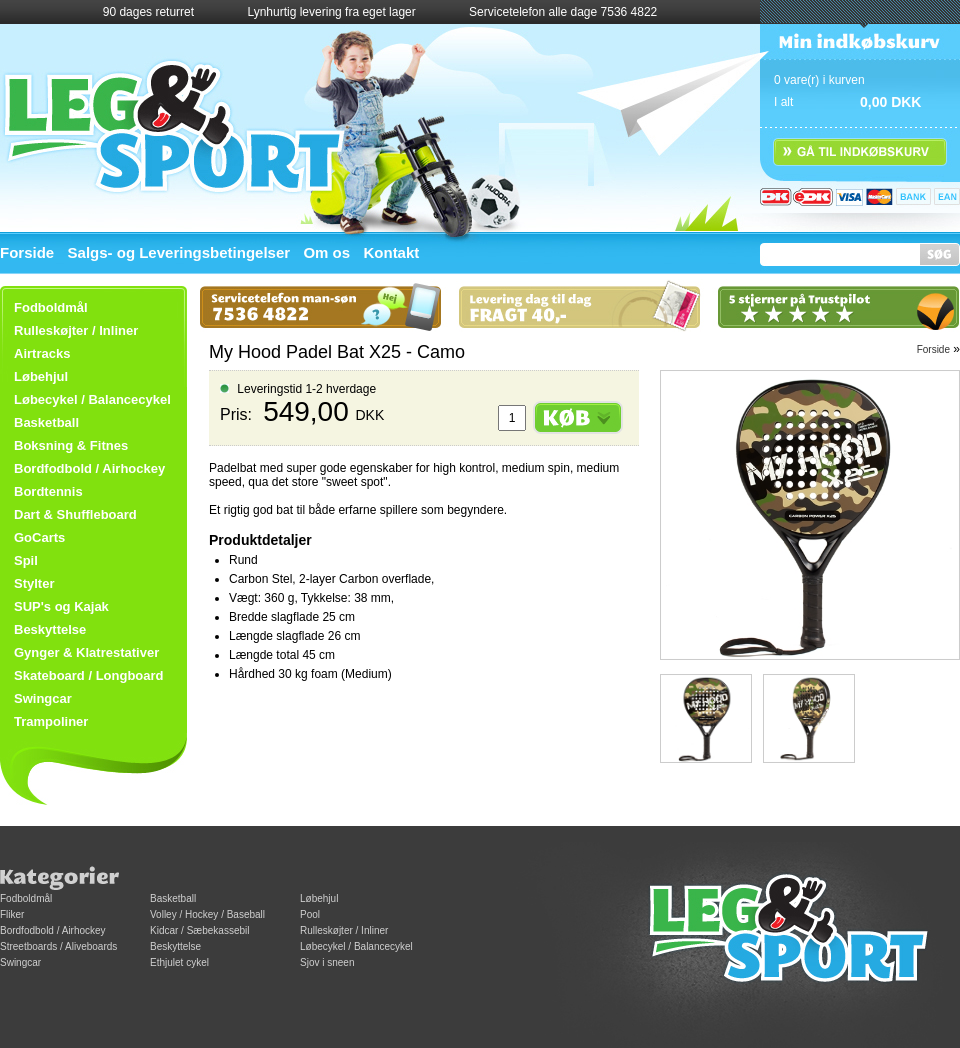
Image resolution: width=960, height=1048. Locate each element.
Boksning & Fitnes (71, 445)
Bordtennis (48, 491)
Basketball (46, 422)
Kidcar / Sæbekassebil (200, 930)
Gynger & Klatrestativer (86, 652)
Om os (326, 252)
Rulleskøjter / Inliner (76, 330)
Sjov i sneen (327, 962)
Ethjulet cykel (179, 962)
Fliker (12, 914)
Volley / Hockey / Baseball (207, 914)
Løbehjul (319, 898)
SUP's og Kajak (61, 606)
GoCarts (39, 537)
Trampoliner (51, 721)
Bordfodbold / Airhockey (89, 468)
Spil (26, 560)
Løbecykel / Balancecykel (92, 399)
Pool (310, 914)
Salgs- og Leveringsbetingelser (179, 252)
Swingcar (43, 698)
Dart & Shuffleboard (75, 514)
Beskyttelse (50, 629)
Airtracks (42, 353)
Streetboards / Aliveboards (58, 946)
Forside (27, 252)
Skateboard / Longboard (89, 675)
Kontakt (391, 252)
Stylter (34, 583)
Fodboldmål (26, 898)
